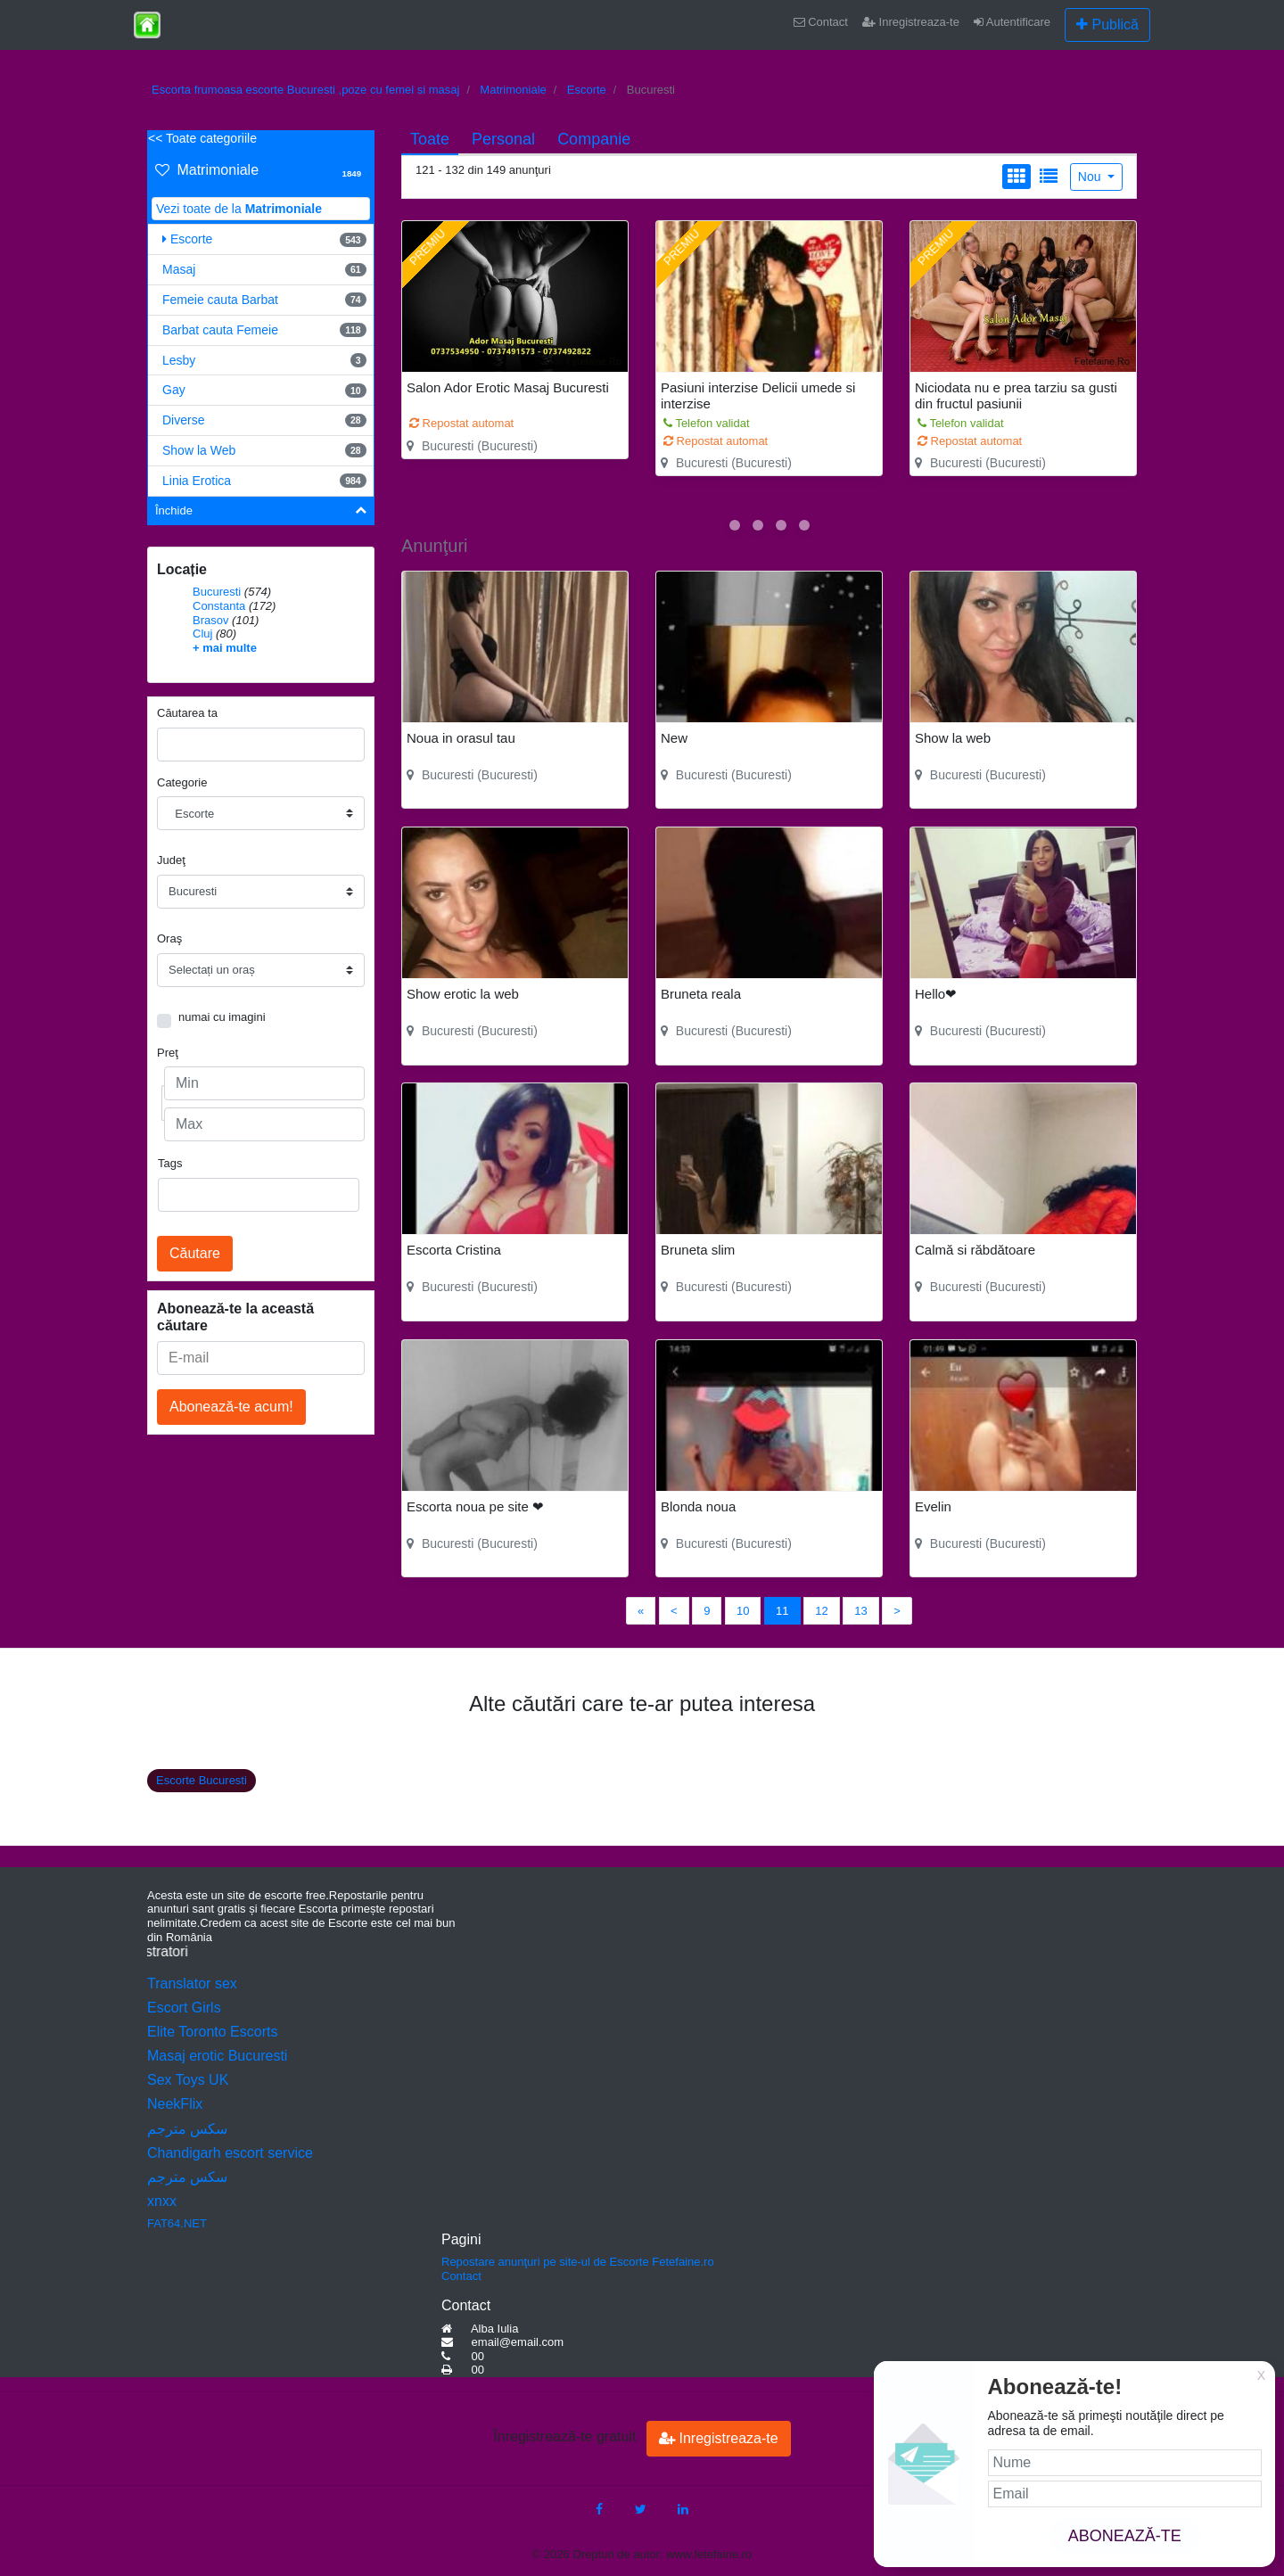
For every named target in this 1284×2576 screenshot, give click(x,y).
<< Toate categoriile (202, 138)
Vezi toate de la (239, 209)
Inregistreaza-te (910, 22)
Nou (1091, 176)
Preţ (167, 1052)
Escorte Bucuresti (201, 1780)
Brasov (210, 620)
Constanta (219, 606)
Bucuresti (217, 591)
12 (821, 1610)
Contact (821, 22)
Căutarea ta (187, 713)
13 (860, 1610)
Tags (170, 1163)
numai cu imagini (222, 1017)
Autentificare (1012, 22)
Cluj (202, 633)
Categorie (182, 782)
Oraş (169, 938)
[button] (734, 525)
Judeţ (171, 860)
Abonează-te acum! (231, 1406)
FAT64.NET (177, 2223)
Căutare (194, 1253)
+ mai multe (225, 647)
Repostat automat (461, 423)
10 (743, 1610)
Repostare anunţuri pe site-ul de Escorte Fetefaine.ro (577, 2261)
